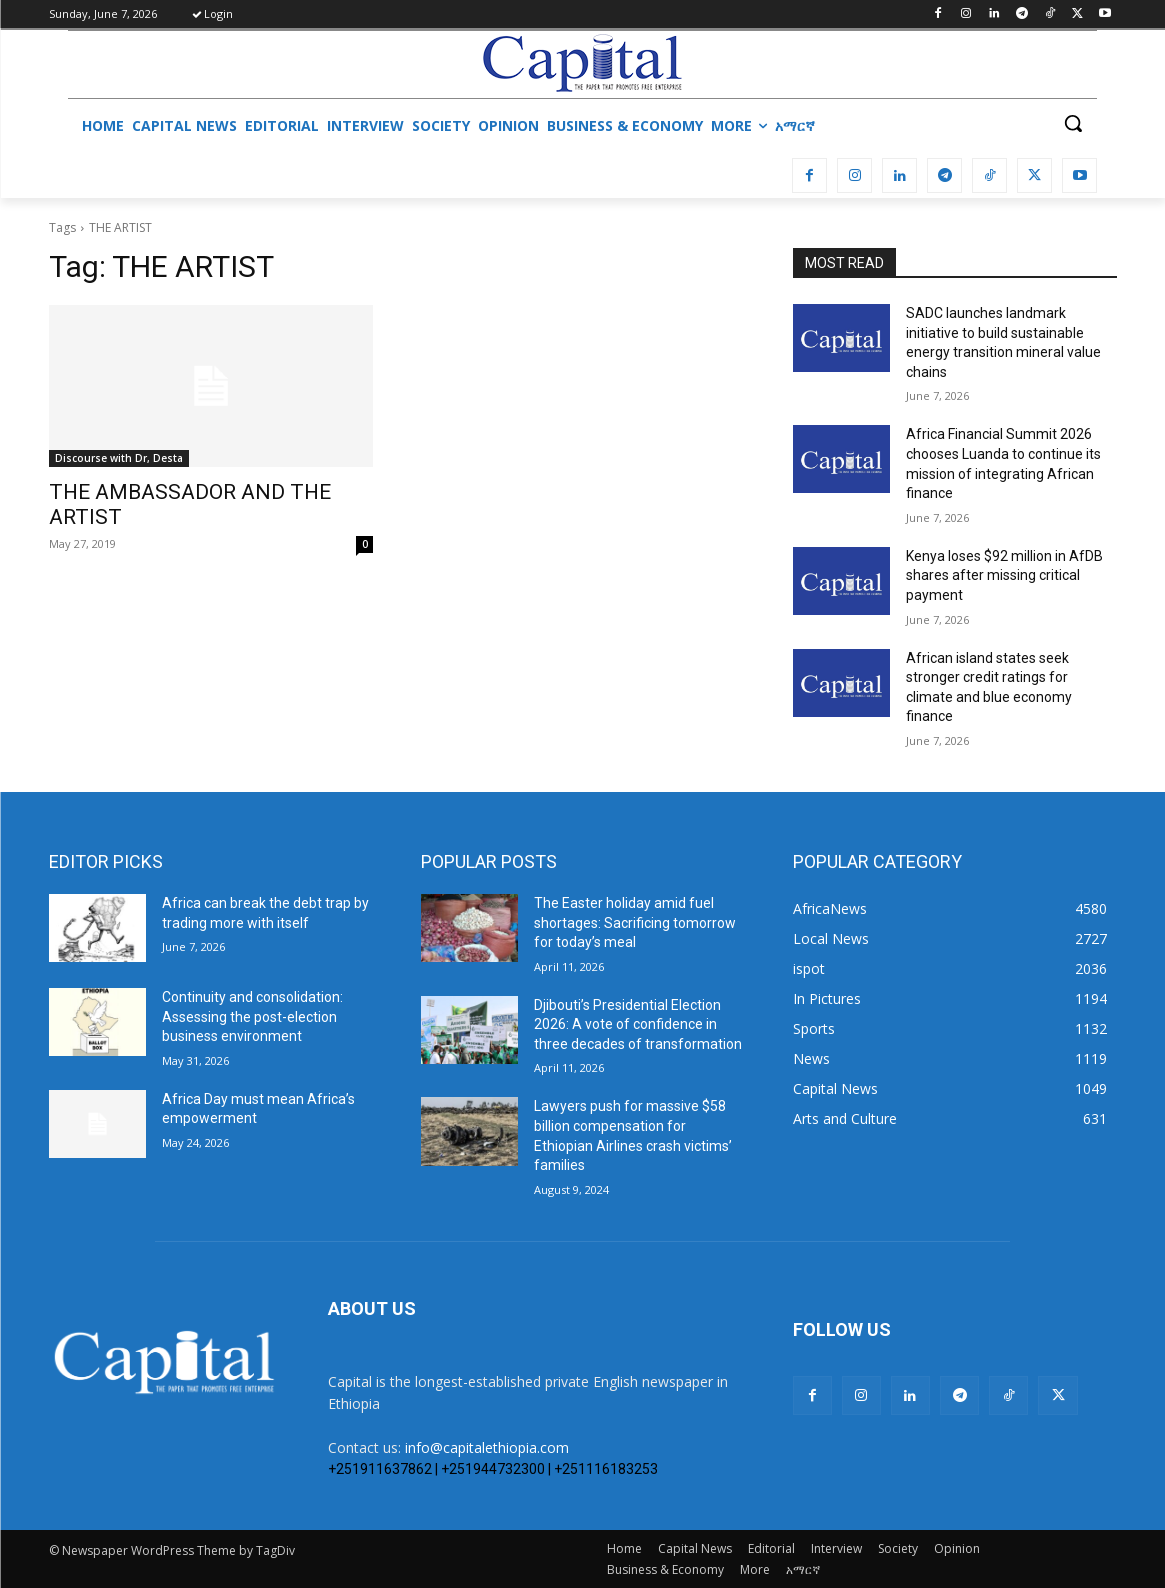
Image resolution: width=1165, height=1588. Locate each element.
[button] (1073, 123)
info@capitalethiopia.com (487, 1447)
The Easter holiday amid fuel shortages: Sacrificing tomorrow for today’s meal (635, 922)
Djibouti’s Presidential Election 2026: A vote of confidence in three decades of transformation (638, 1024)
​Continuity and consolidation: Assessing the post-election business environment (252, 1016)
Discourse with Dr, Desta (119, 458)
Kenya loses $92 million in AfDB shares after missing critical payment (1004, 575)
